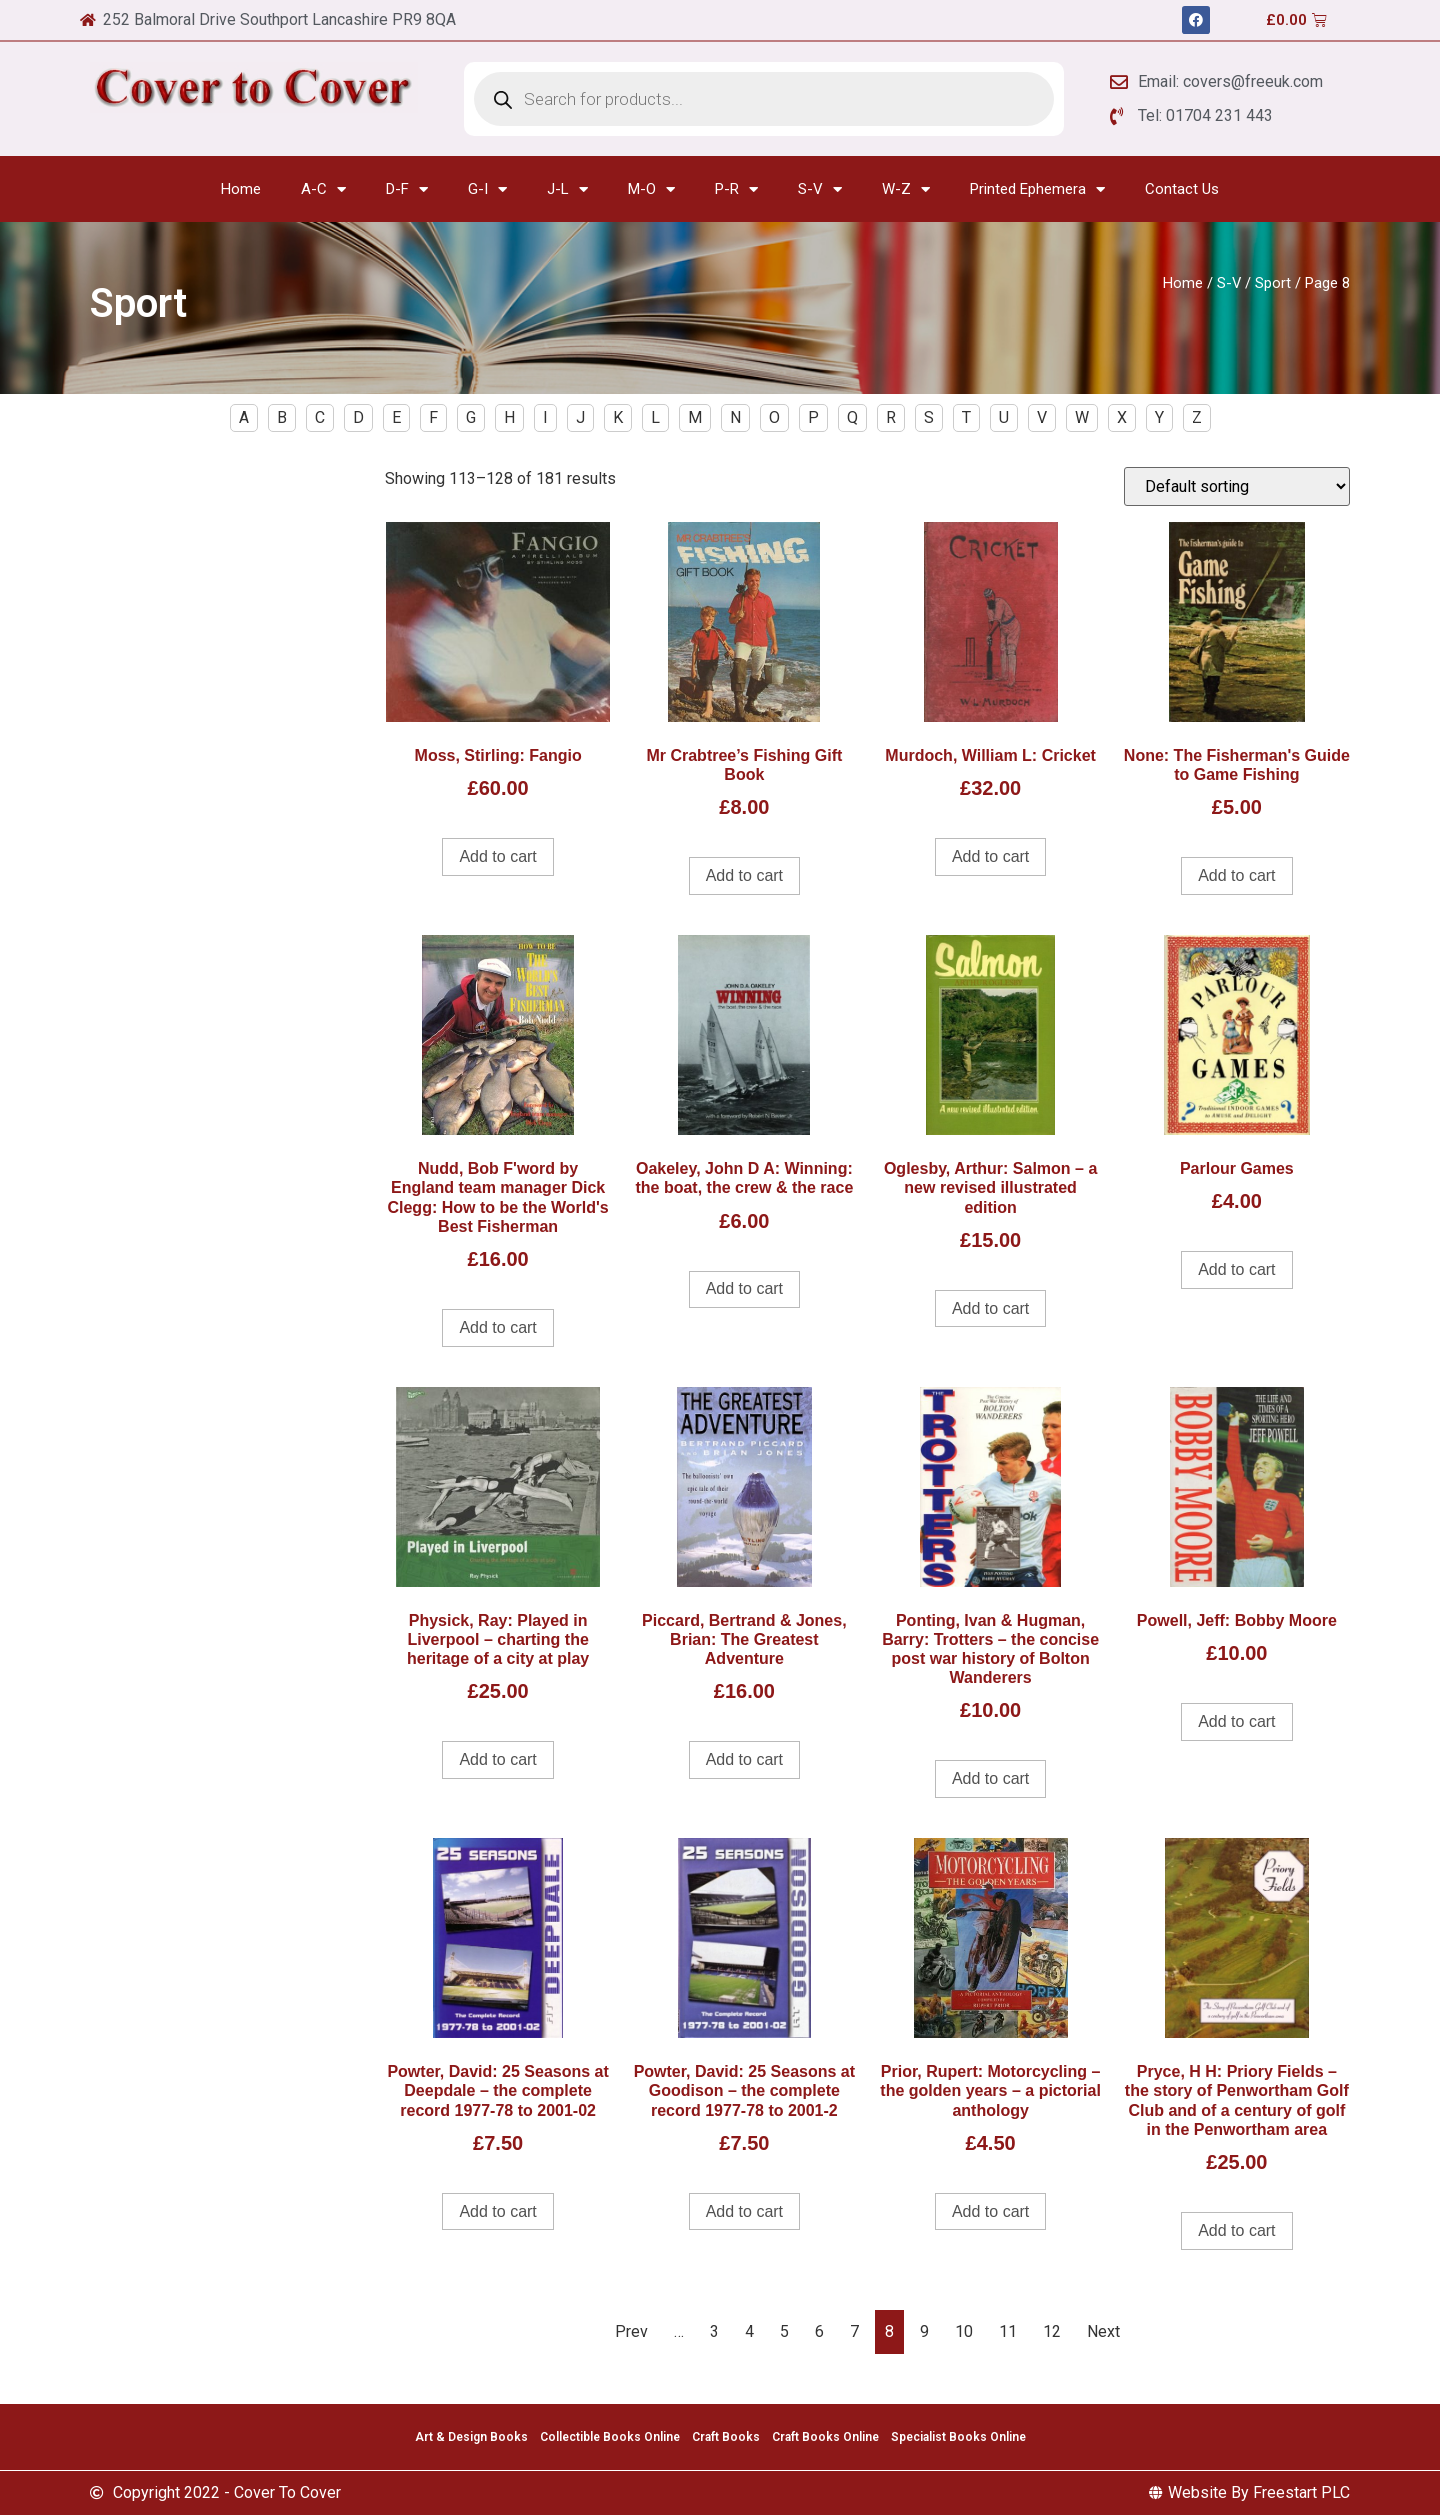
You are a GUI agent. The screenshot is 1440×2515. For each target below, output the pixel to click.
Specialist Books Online (958, 2437)
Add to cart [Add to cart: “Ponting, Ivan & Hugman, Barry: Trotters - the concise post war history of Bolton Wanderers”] (990, 1778)
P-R (736, 189)
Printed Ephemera (1037, 189)
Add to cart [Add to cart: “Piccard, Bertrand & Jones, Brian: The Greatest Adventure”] (744, 1759)
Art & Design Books (471, 2437)
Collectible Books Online (610, 2437)
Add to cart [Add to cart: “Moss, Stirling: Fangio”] (497, 856)
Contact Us (1182, 189)
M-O (651, 189)
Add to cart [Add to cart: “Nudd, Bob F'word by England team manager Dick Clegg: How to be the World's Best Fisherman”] (497, 1327)
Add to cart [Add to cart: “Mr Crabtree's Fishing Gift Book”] (744, 875)
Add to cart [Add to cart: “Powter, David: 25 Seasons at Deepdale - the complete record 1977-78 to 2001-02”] (497, 2211)
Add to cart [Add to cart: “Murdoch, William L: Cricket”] (990, 856)
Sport (1273, 283)
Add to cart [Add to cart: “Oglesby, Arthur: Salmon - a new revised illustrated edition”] (990, 1308)
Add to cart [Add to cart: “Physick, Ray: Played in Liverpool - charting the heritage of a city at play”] (497, 1759)
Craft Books (726, 2437)
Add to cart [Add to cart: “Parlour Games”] (1236, 1269)
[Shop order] (1237, 486)
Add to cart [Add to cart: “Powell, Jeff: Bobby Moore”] (1236, 1721)
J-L (567, 189)
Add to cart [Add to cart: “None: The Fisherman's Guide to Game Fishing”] (1236, 875)
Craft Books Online (825, 2437)
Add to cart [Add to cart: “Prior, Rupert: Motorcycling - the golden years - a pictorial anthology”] (990, 2211)
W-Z (906, 189)
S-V (820, 189)
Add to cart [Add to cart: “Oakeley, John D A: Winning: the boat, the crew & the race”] (744, 1288)
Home (241, 189)
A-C (323, 189)
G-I (487, 189)
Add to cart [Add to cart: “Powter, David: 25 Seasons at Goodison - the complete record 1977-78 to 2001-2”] (744, 2211)
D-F (407, 189)
